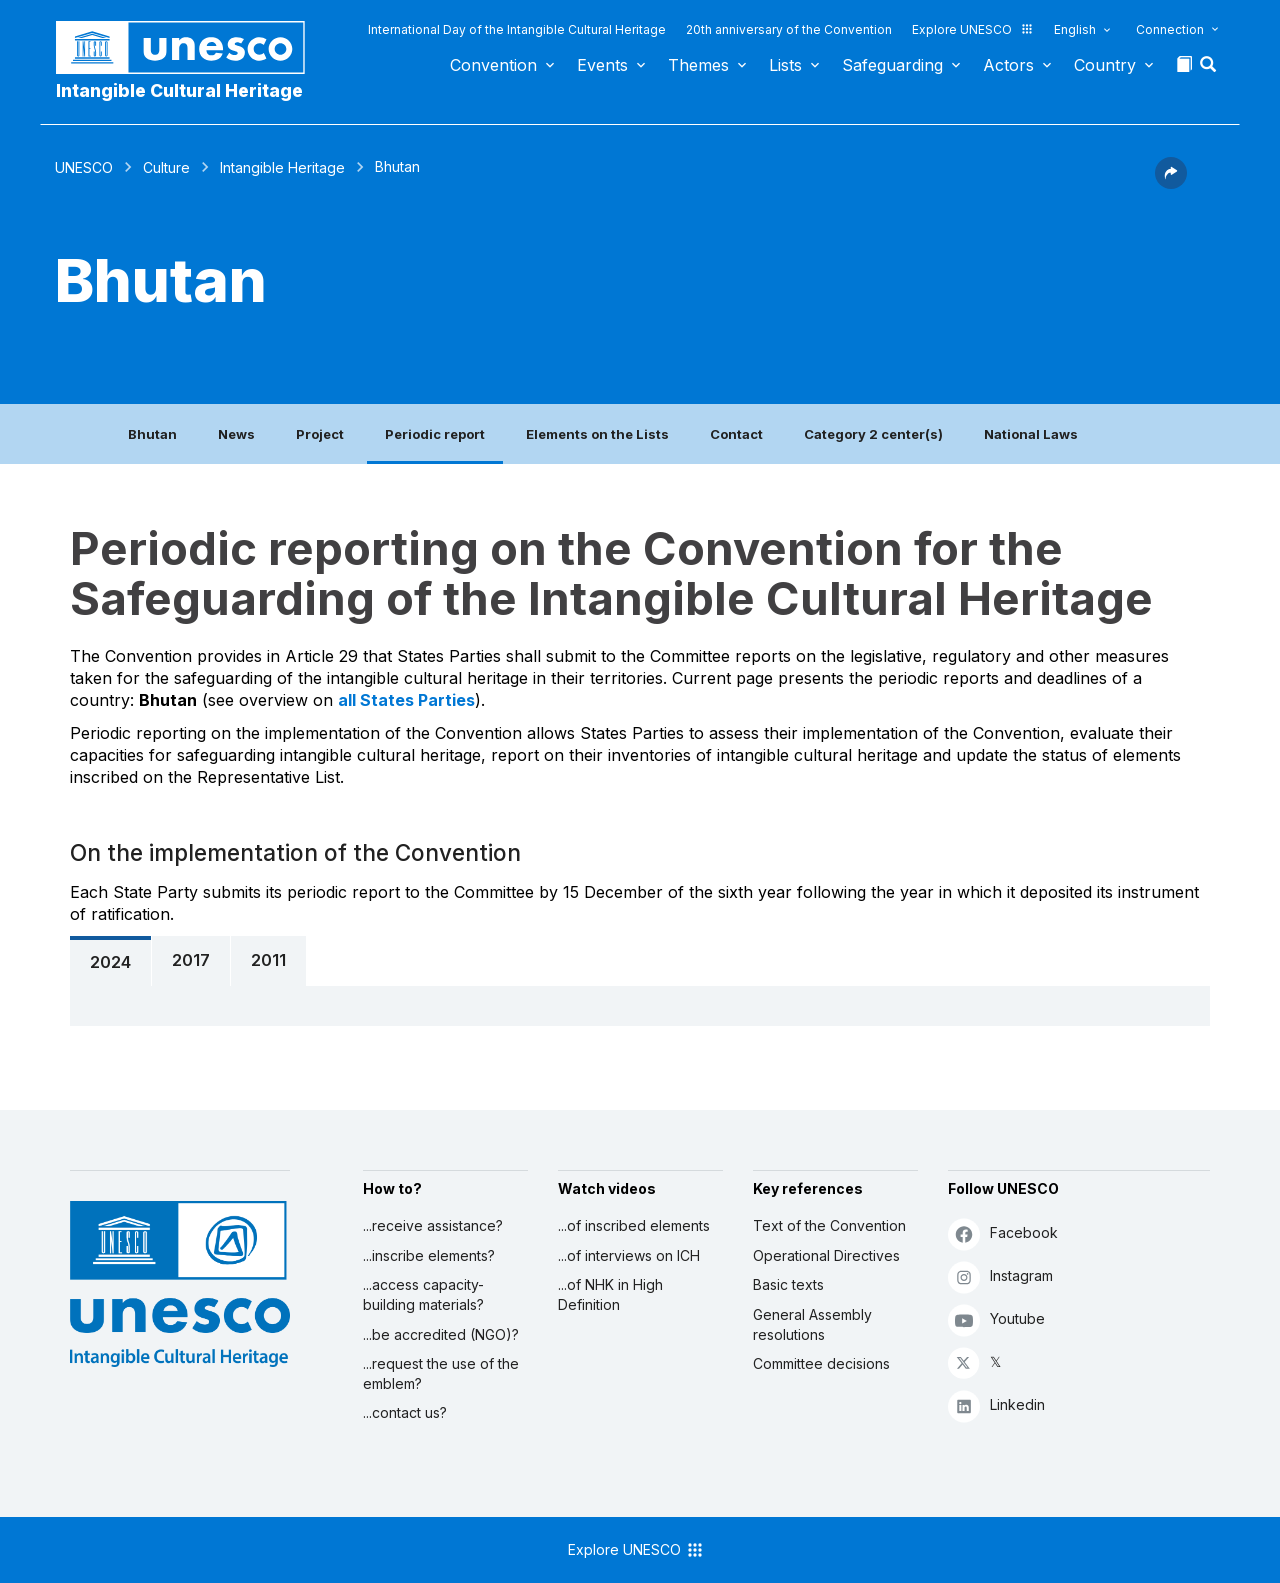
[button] (1210, 70)
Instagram (1000, 1276)
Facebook (1003, 1233)
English (1075, 29)
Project (320, 434)
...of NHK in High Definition (610, 1294)
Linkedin (996, 1405)
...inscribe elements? (429, 1255)
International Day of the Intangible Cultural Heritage (517, 29)
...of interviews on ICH (629, 1255)
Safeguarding (892, 65)
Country (1105, 65)
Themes (698, 65)
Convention (493, 65)
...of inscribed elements (634, 1225)
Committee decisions (821, 1363)
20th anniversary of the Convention (789, 29)
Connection (1170, 29)
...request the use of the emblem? (441, 1373)
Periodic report (435, 434)
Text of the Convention (829, 1225)
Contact (736, 434)
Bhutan (152, 434)
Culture (166, 167)
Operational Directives (826, 1255)
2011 (268, 960)
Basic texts (788, 1284)
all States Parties (406, 700)
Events (602, 65)
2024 (110, 962)
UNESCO (84, 167)
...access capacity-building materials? (423, 1294)
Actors (1008, 65)
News (236, 434)
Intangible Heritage (282, 167)
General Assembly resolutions (812, 1324)
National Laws (1031, 434)
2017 (191, 960)
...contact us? (405, 1412)
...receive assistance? (433, 1225)
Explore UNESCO (973, 29)
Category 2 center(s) (873, 434)
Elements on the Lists (597, 434)
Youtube (996, 1319)
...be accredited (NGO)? (441, 1334)
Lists (785, 65)
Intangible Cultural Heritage (179, 90)
